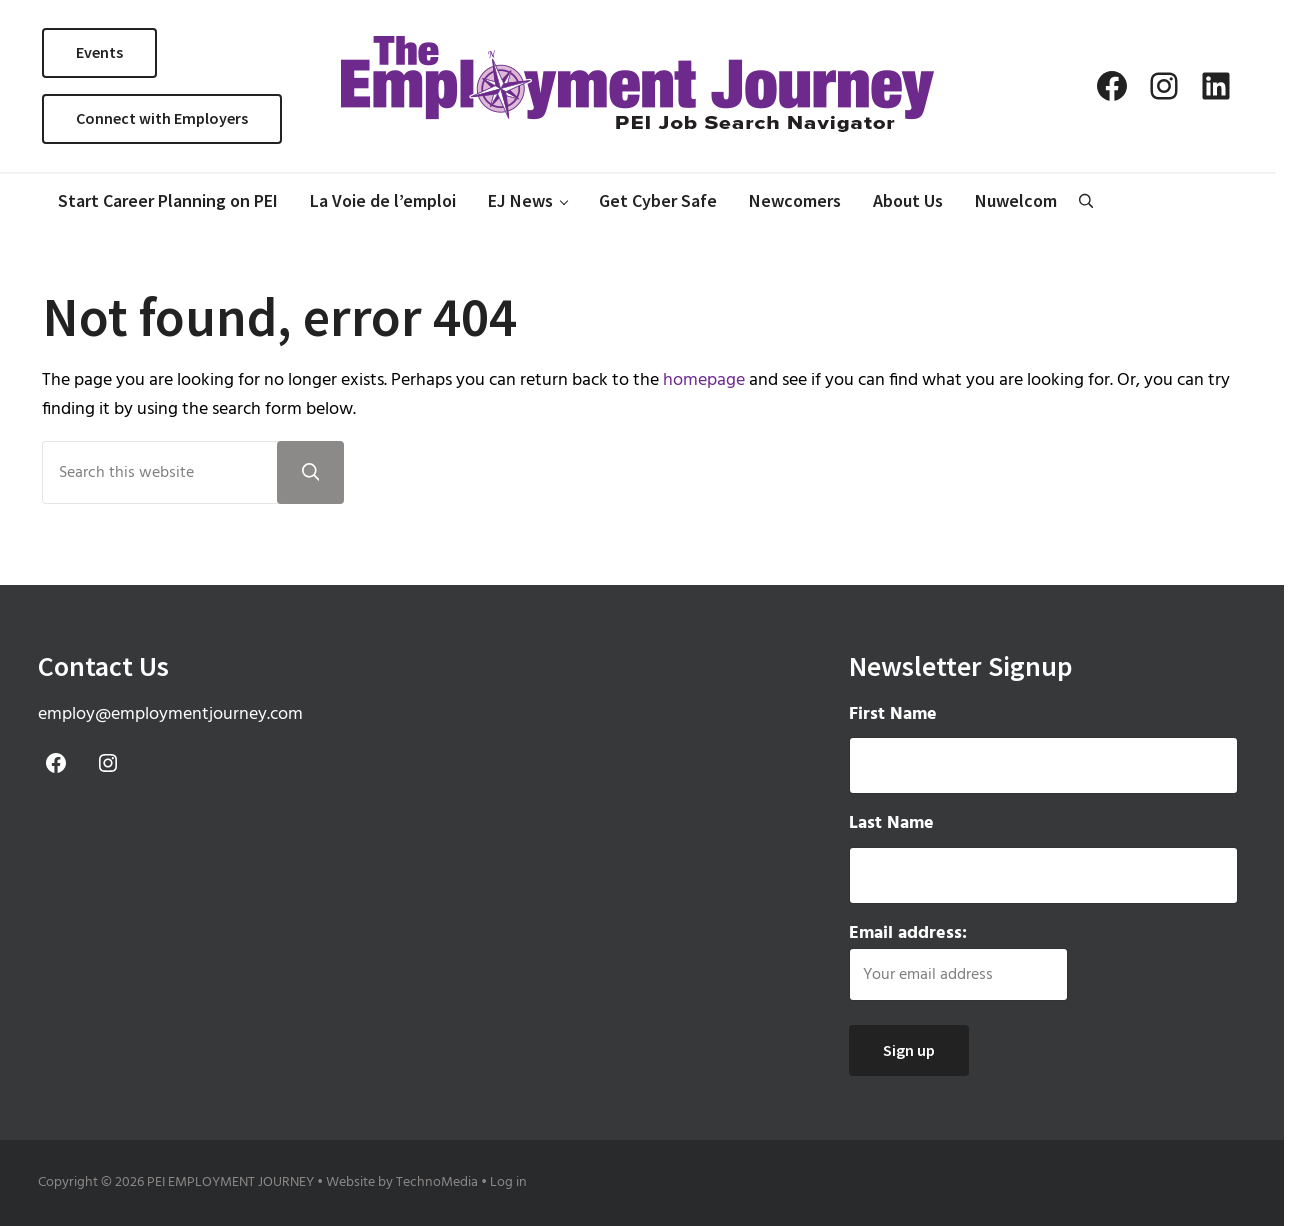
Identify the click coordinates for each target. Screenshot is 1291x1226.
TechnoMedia (437, 1182)
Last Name (891, 824)
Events (99, 52)
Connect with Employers (162, 118)
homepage (704, 380)
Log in (508, 1182)
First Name (893, 715)
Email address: (958, 961)
